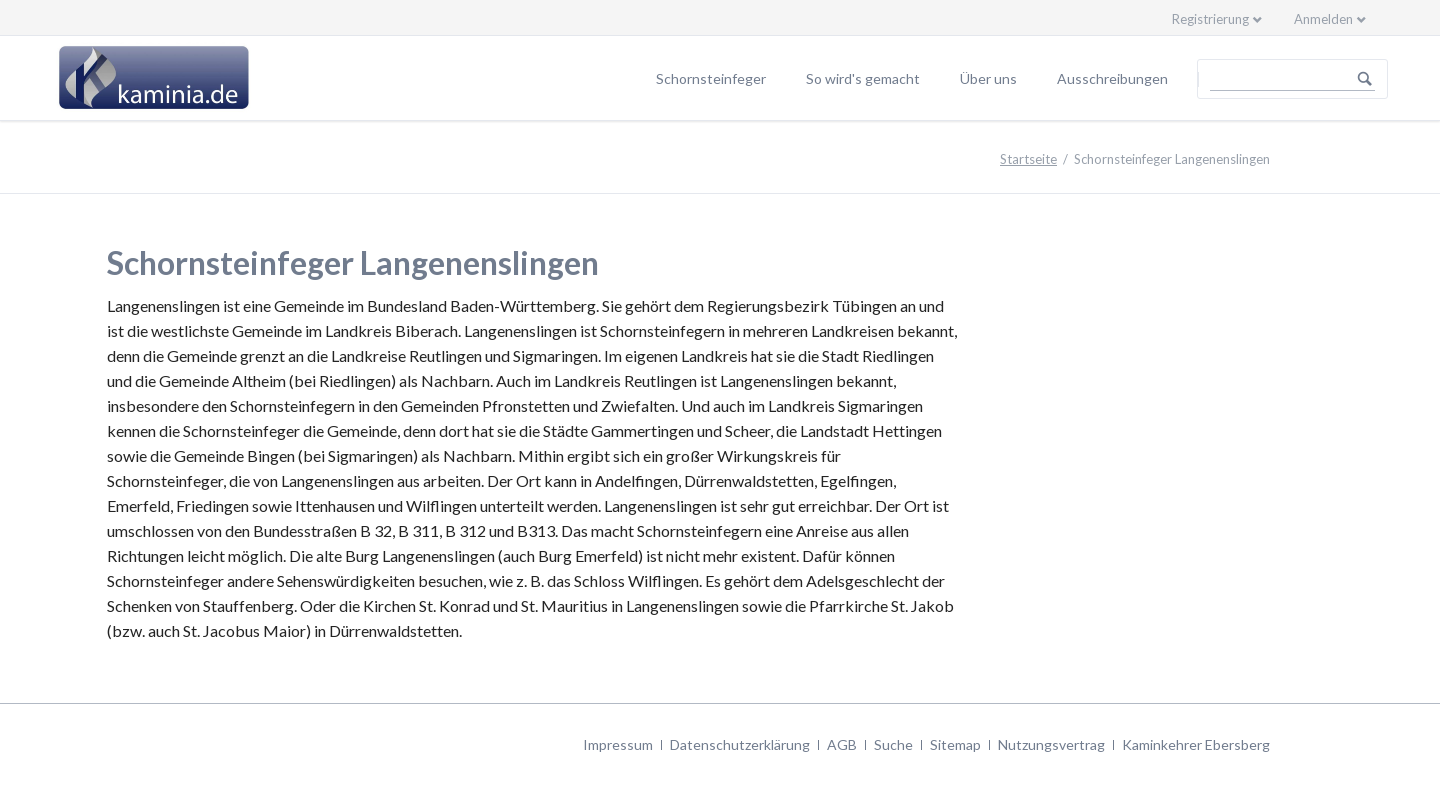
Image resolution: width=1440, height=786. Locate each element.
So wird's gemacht (863, 78)
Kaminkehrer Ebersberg (1196, 744)
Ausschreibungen (1112, 78)
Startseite (1028, 159)
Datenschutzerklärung (740, 744)
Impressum (618, 744)
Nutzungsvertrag (1051, 744)
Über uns (988, 78)
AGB (842, 744)
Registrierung (1210, 19)
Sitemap (955, 744)
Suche (893, 744)
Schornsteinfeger (711, 78)
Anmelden (1323, 19)
